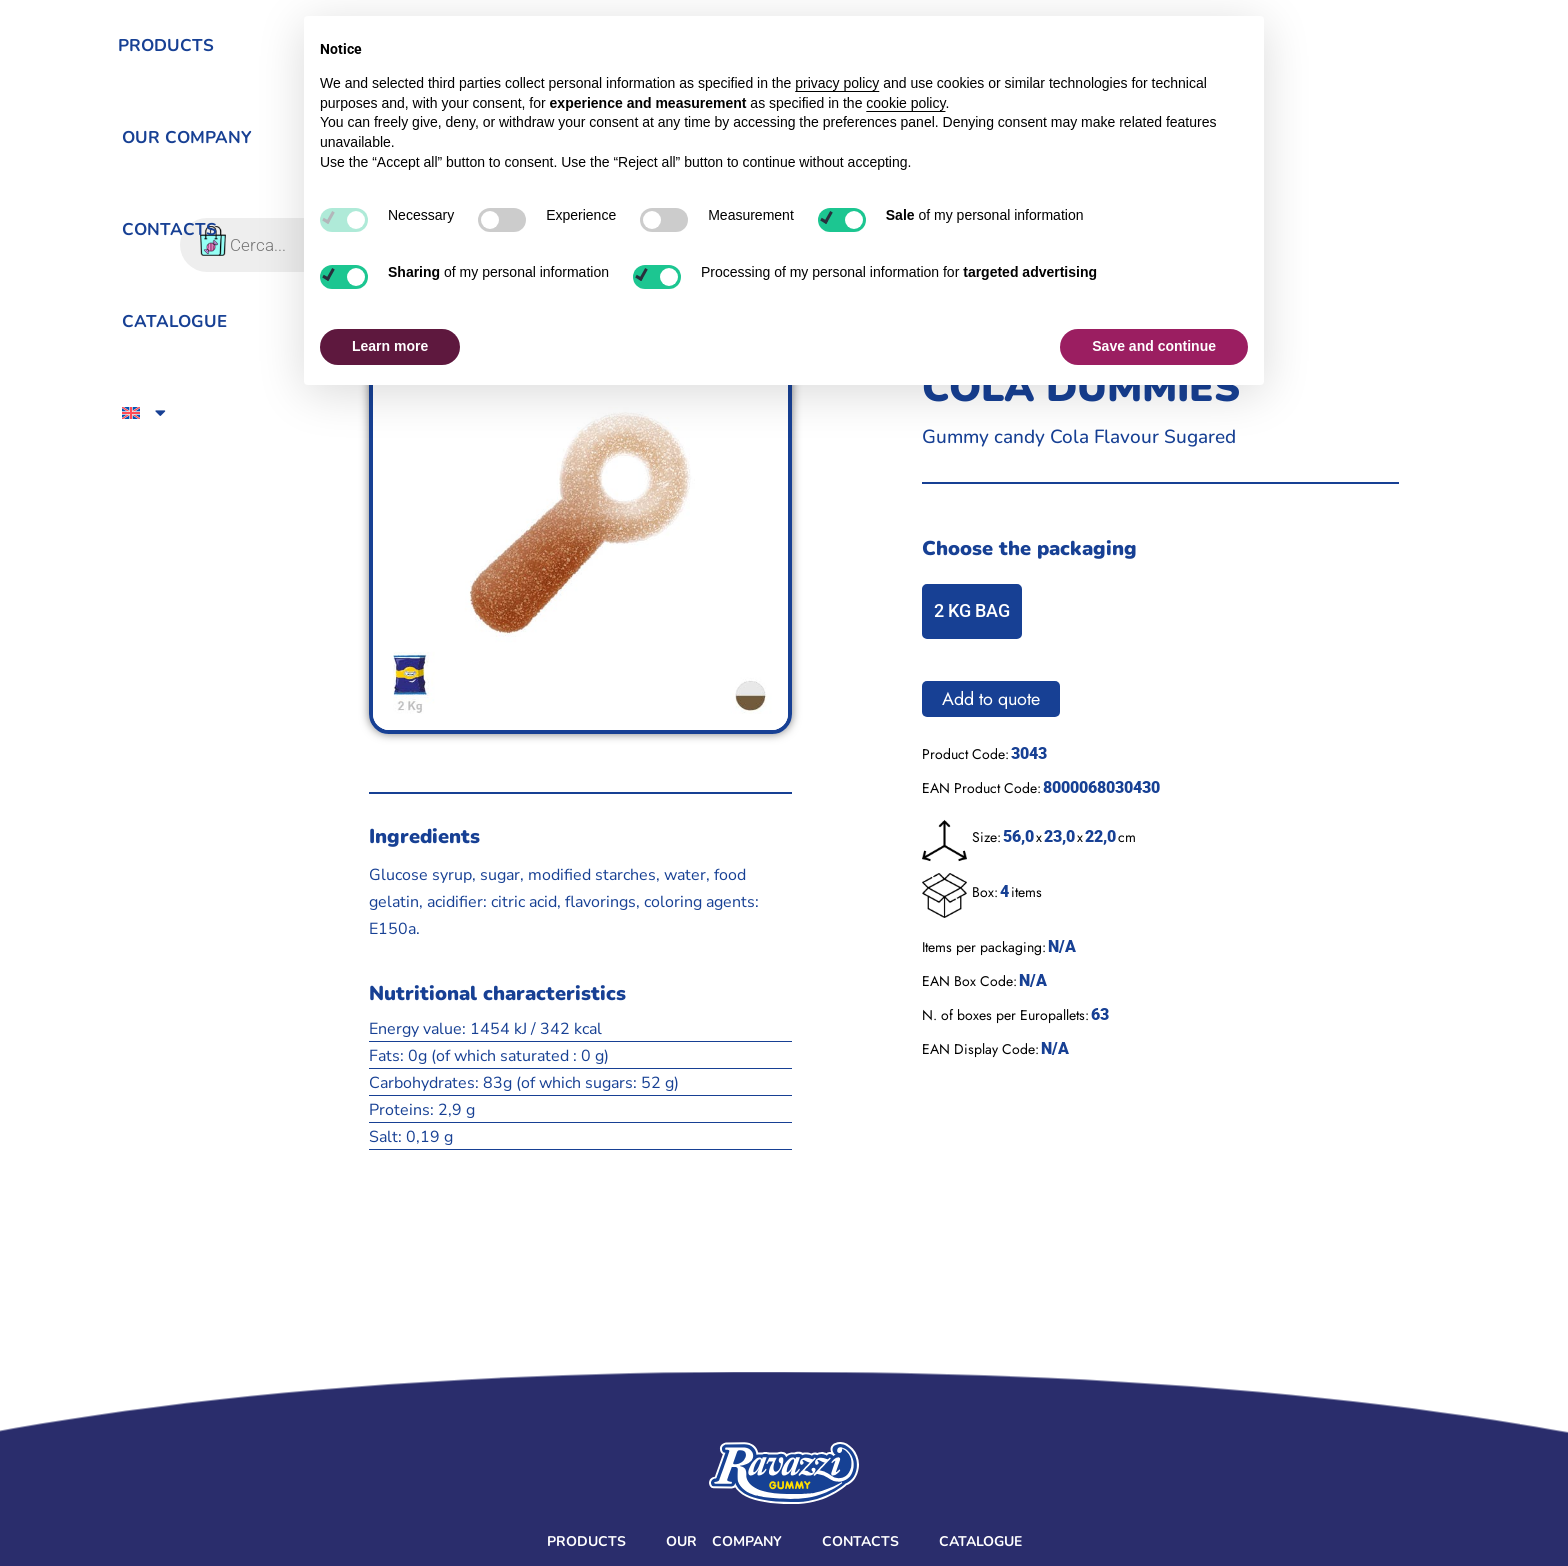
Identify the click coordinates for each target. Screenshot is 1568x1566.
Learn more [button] (390, 346)
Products (586, 1541)
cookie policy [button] (905, 103)
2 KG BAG (972, 610)
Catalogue (980, 1541)
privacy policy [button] (837, 83)
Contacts (860, 1541)
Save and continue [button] (1154, 346)
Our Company (724, 1541)
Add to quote (991, 699)
